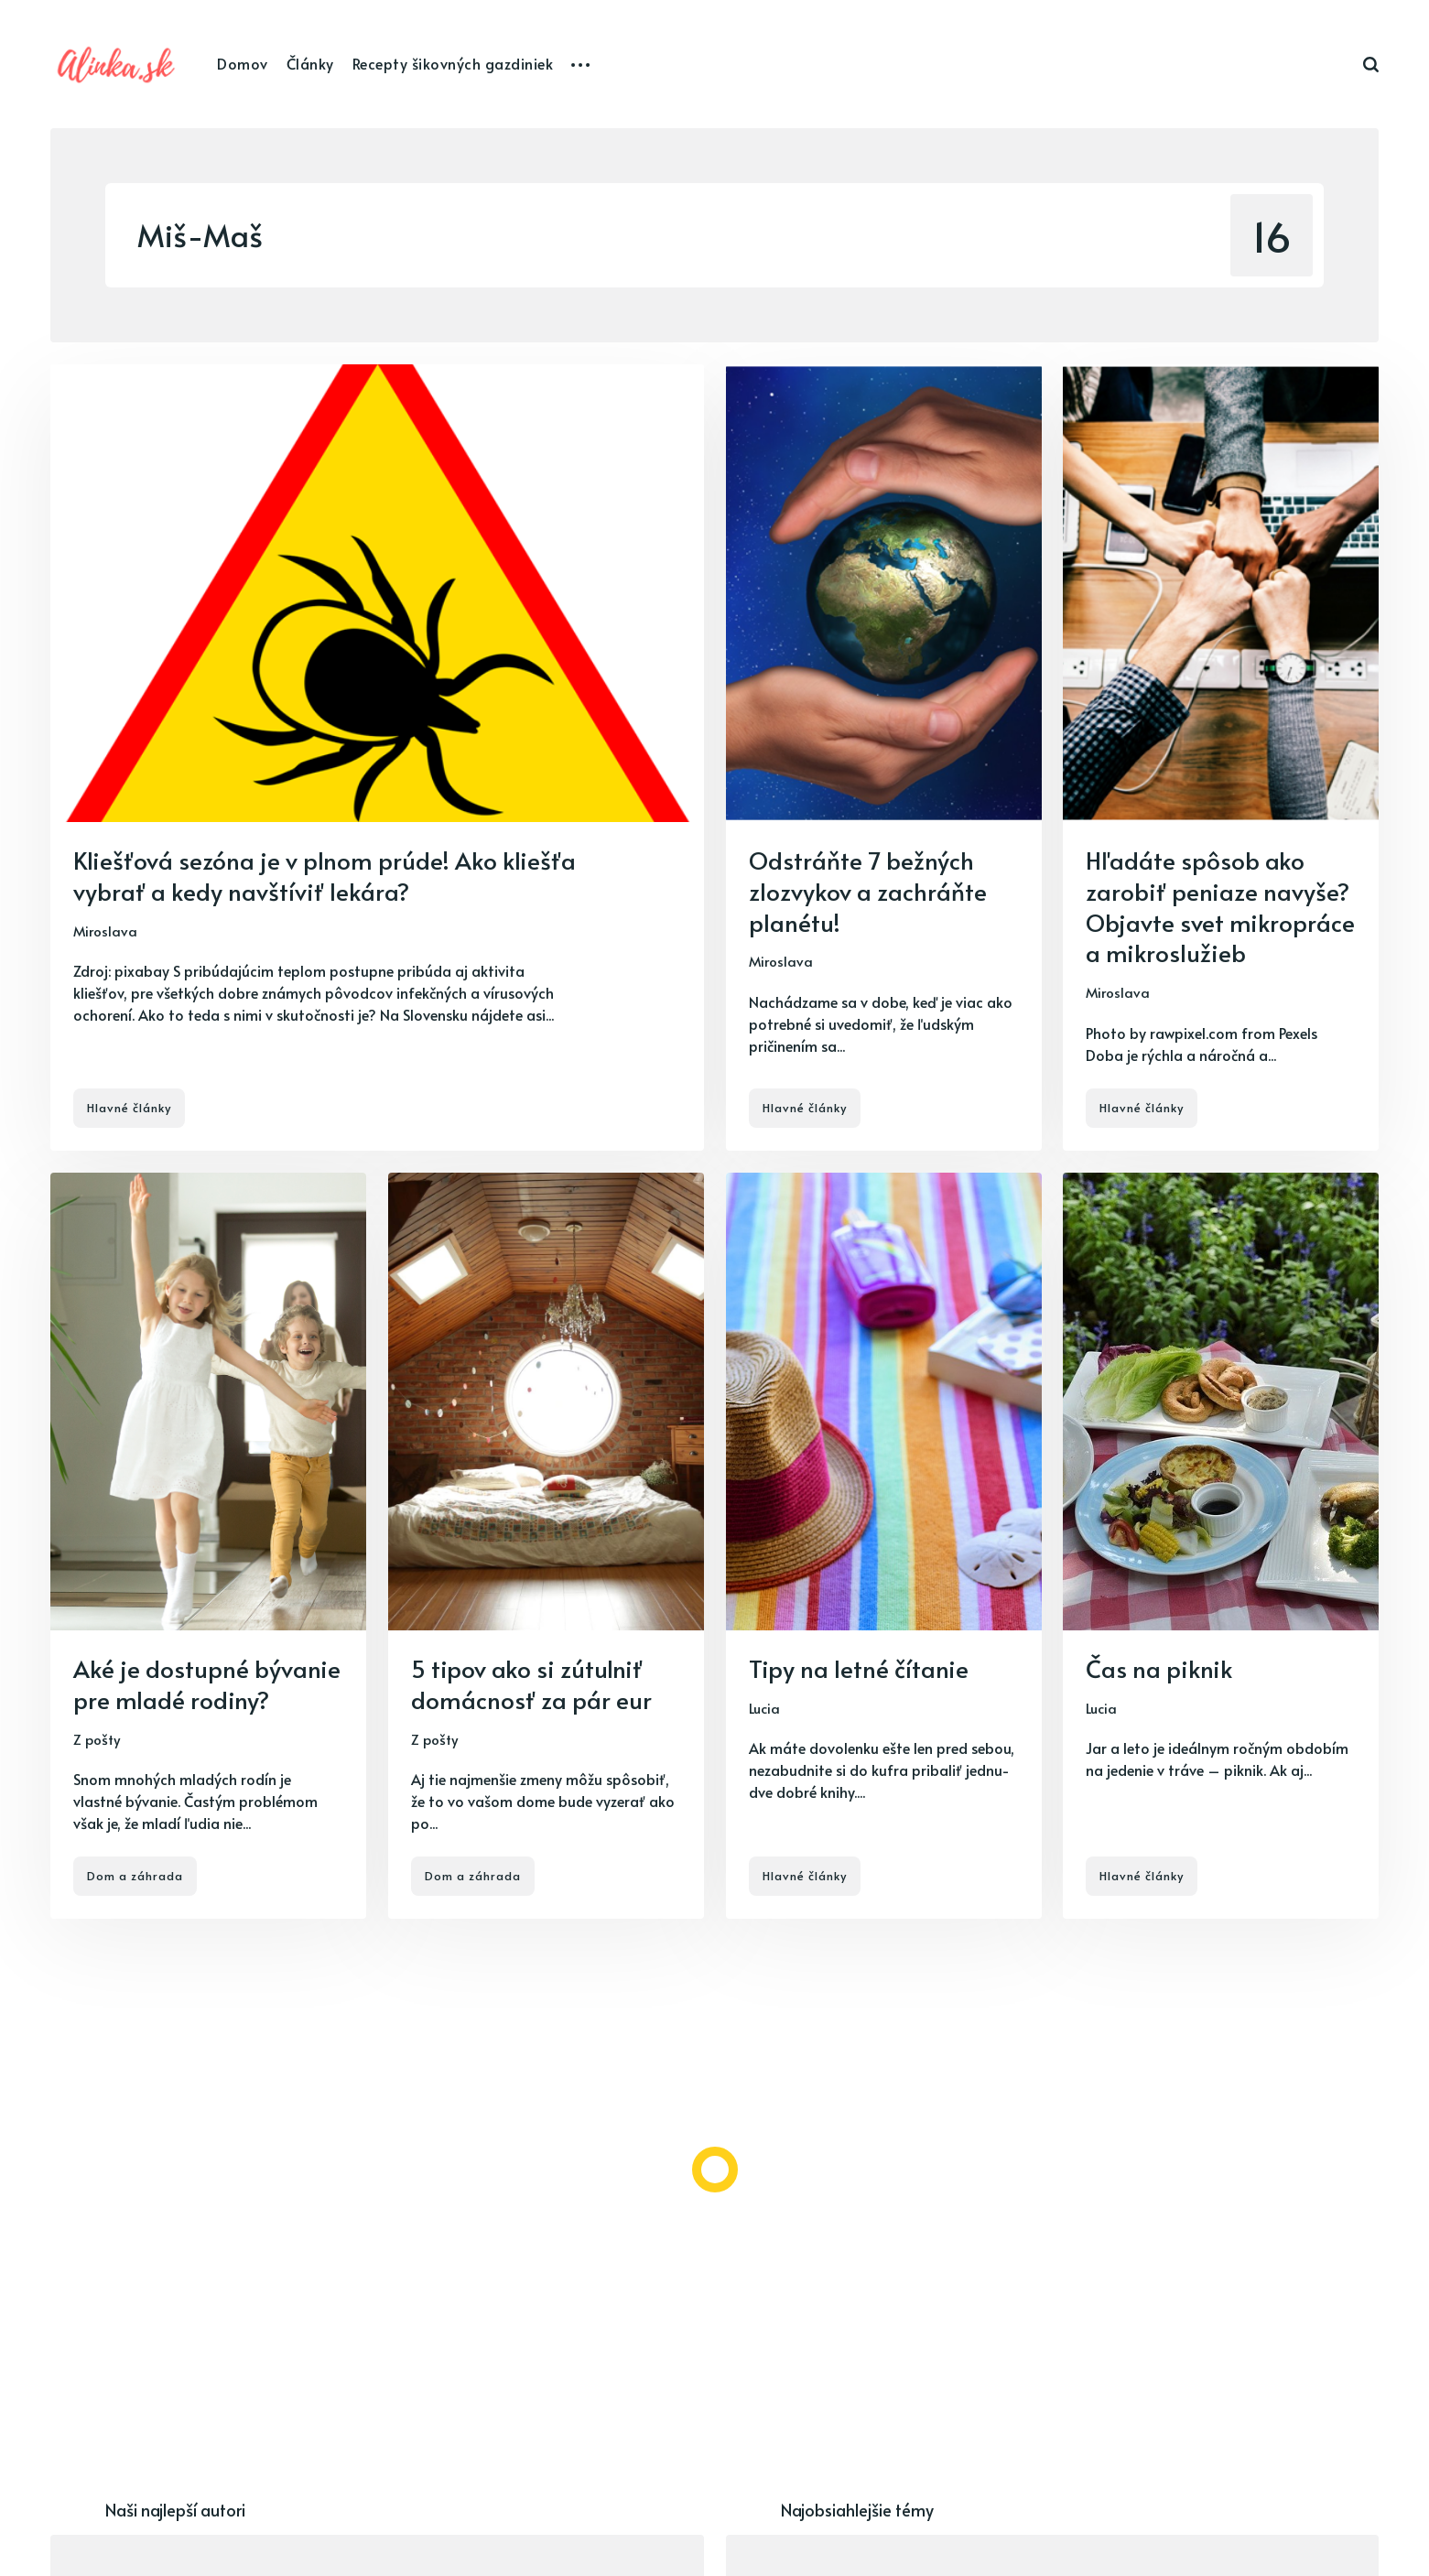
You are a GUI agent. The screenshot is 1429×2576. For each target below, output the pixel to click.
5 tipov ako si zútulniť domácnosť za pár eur (531, 1683)
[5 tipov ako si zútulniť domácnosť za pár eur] (546, 1546)
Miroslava (105, 930)
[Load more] (715, 2169)
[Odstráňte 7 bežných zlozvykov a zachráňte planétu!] (884, 757)
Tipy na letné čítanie (859, 1667)
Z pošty (96, 1738)
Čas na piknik (1159, 1667)
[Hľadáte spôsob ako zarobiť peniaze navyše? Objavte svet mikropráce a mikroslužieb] (1221, 757)
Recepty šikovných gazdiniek (453, 63)
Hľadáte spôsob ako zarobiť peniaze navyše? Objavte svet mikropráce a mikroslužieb (1220, 906)
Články (310, 63)
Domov (242, 63)
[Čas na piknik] (1221, 1546)
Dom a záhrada (135, 1875)
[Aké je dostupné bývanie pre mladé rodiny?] (208, 1546)
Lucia (764, 1706)
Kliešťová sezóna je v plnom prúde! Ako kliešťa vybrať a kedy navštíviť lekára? (324, 875)
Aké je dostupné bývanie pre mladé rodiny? (207, 1683)
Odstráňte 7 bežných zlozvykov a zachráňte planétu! (868, 890)
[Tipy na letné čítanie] (884, 1546)
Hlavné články (129, 1107)
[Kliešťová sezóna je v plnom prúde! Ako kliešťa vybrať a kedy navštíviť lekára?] (377, 757)
